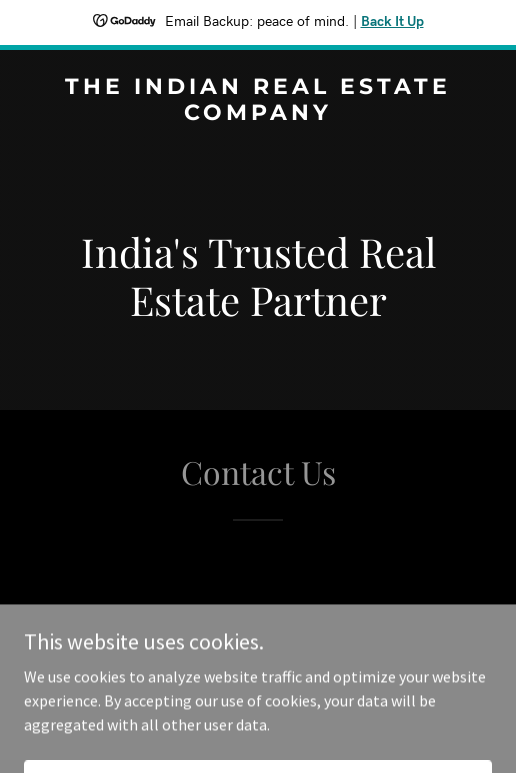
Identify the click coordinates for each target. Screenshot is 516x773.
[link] (258, 114)
